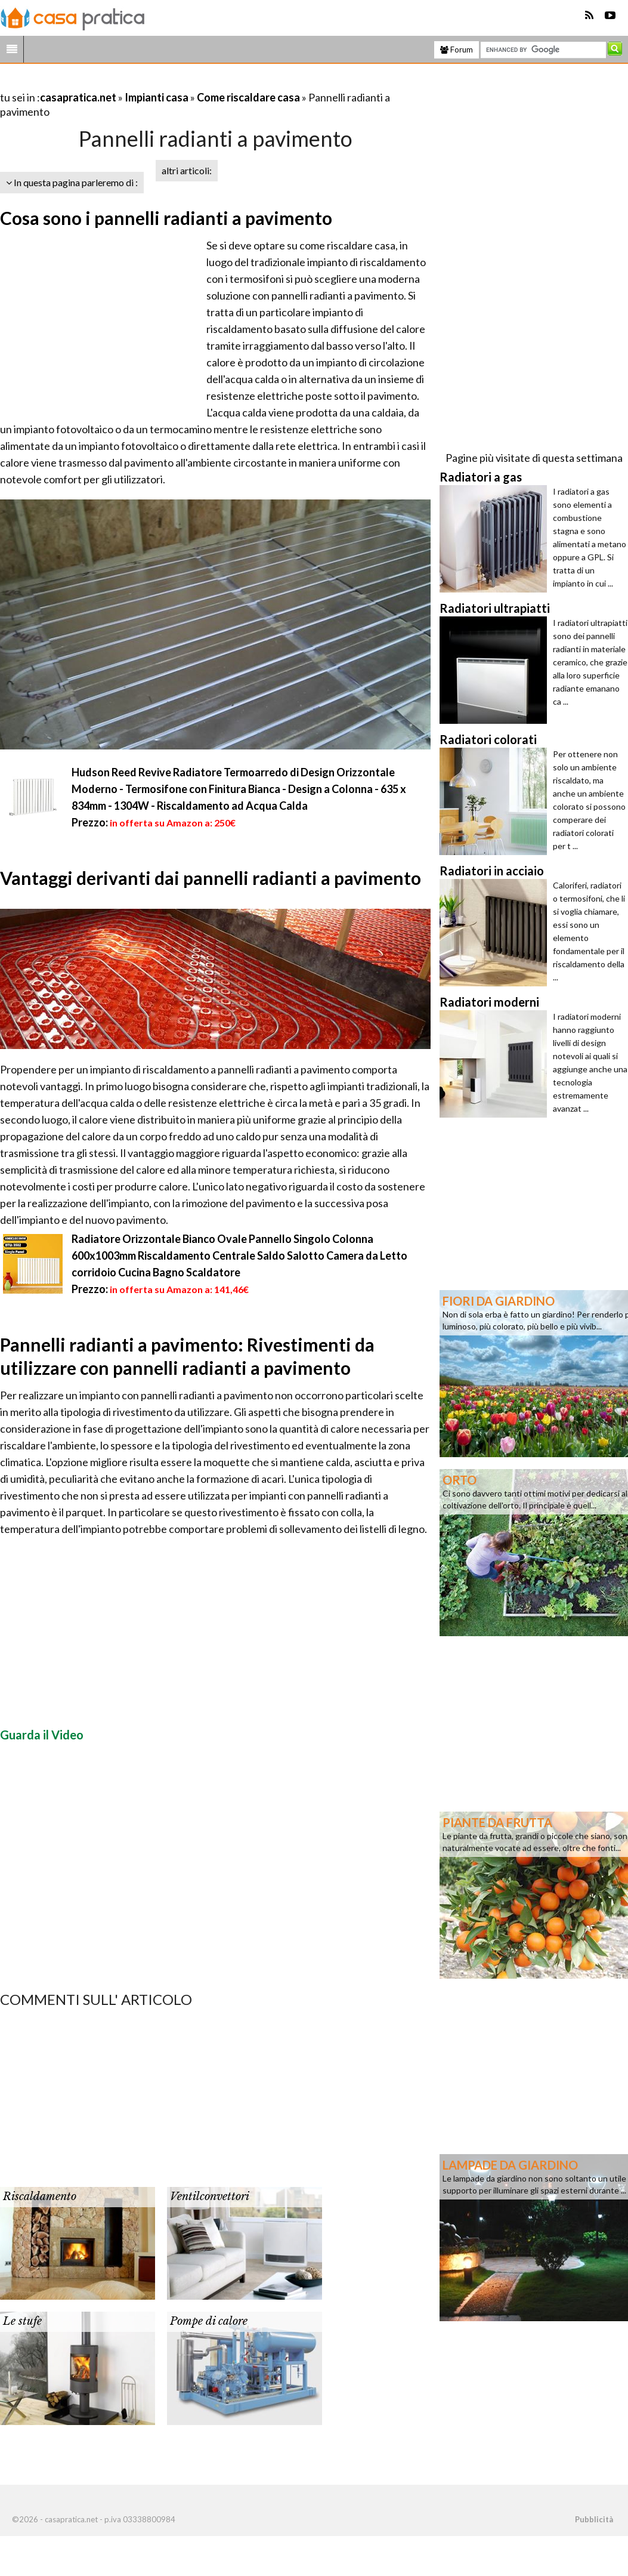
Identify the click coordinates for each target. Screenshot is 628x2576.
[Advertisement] (139, 82)
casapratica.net (78, 97)
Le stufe (22, 2321)
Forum (456, 49)
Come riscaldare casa (248, 97)
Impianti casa (156, 97)
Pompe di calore (209, 2321)
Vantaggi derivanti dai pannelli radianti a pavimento (210, 878)
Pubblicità (594, 2519)
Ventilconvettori (209, 2196)
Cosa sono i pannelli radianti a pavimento (166, 218)
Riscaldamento (39, 2196)
